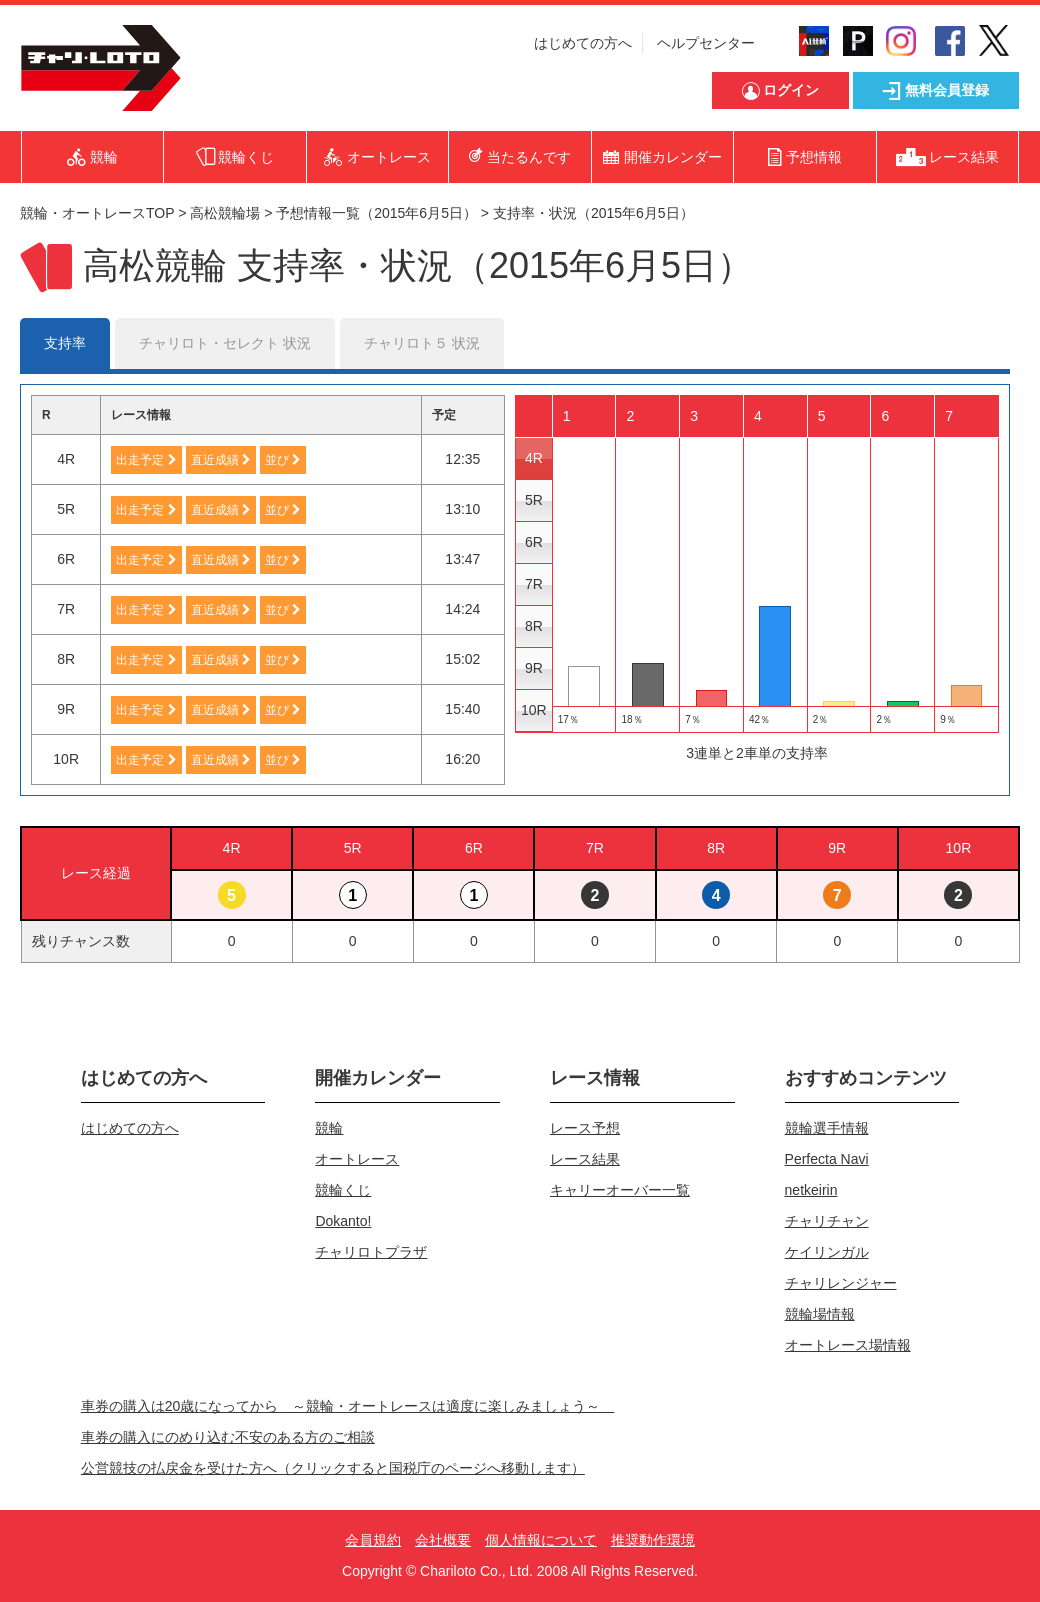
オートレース (357, 1159)
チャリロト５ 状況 (422, 343)
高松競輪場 (225, 213)
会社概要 (443, 1540)
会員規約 (373, 1540)
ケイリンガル (827, 1252)
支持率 (65, 343)
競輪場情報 (820, 1314)
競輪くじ (343, 1190)
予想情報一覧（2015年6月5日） (376, 213)
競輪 (329, 1128)
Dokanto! (343, 1221)
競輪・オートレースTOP (97, 213)
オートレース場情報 (848, 1345)
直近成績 (221, 460)
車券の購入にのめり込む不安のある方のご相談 (228, 1437)
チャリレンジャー (841, 1283)
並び (283, 460)
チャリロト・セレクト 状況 (225, 343)
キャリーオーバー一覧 (620, 1190)
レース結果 (585, 1159)
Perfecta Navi (827, 1159)
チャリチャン (827, 1221)
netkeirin (811, 1190)
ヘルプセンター (706, 43)
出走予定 (146, 460)
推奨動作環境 (653, 1540)
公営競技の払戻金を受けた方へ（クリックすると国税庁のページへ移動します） (333, 1468)
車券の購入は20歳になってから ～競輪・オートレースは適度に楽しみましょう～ (348, 1406)
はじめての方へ (583, 43)
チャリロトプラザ (371, 1252)
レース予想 (585, 1128)
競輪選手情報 (827, 1128)
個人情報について (541, 1540)
